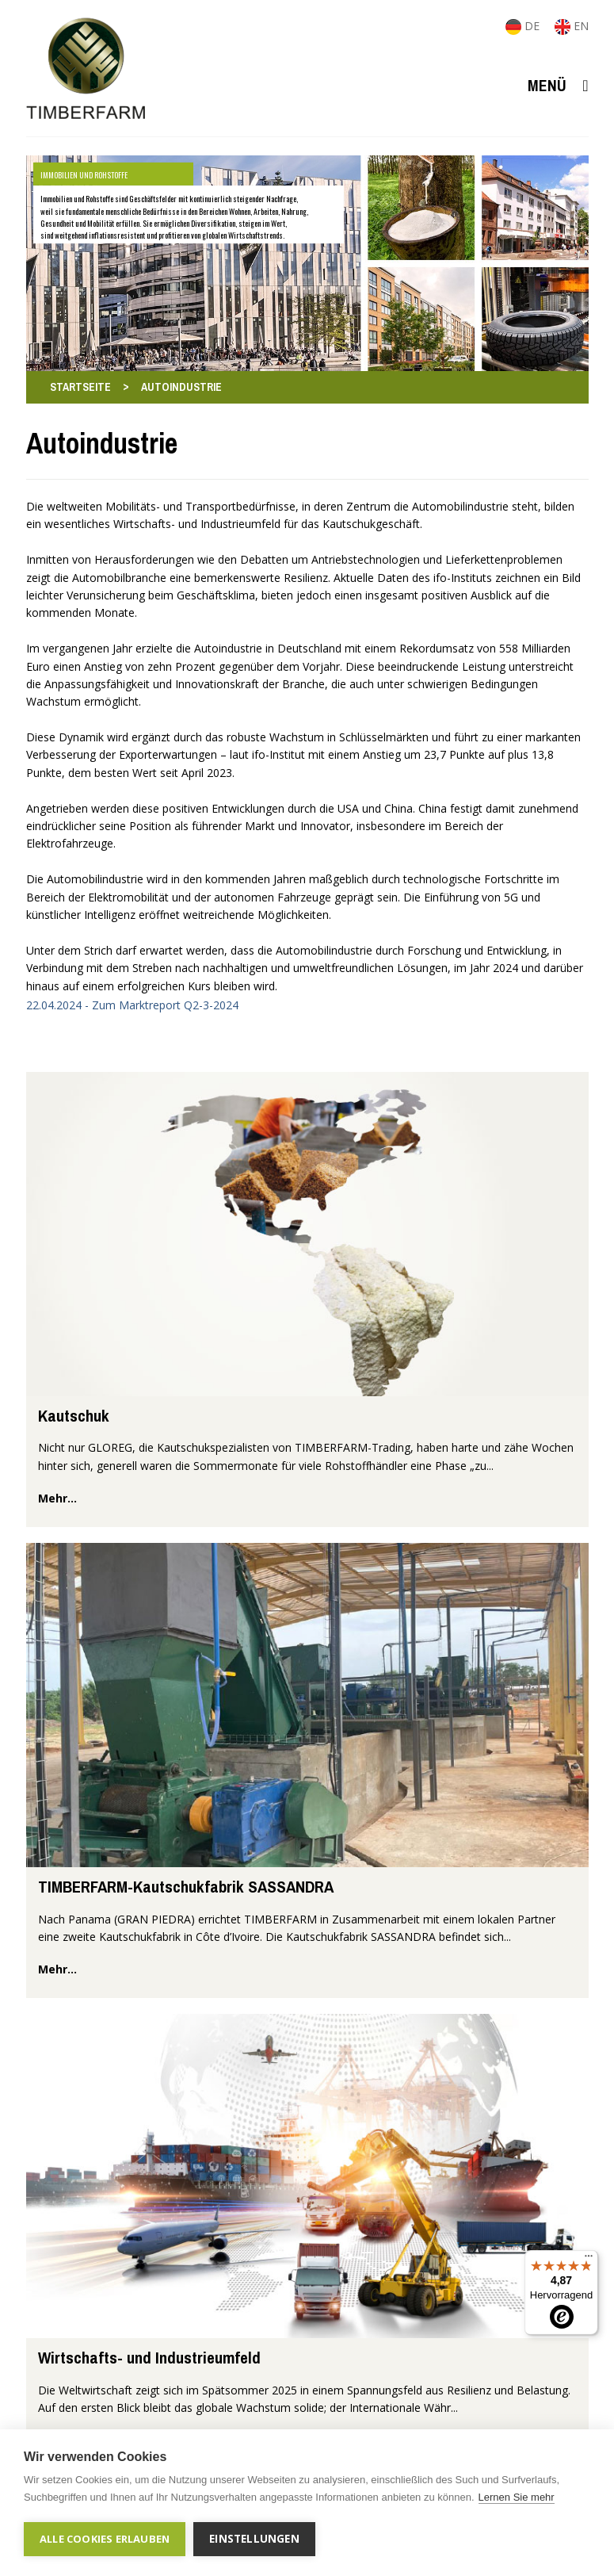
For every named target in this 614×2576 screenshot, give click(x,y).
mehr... (57, 1498)
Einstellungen (254, 2539)
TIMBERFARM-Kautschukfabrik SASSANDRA (186, 1886)
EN (572, 25)
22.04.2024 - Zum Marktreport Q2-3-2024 (132, 1004)
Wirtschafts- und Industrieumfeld (149, 2357)
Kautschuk (73, 1415)
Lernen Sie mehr (517, 2497)
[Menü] (588, 2259)
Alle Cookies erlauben (105, 2539)
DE (524, 25)
